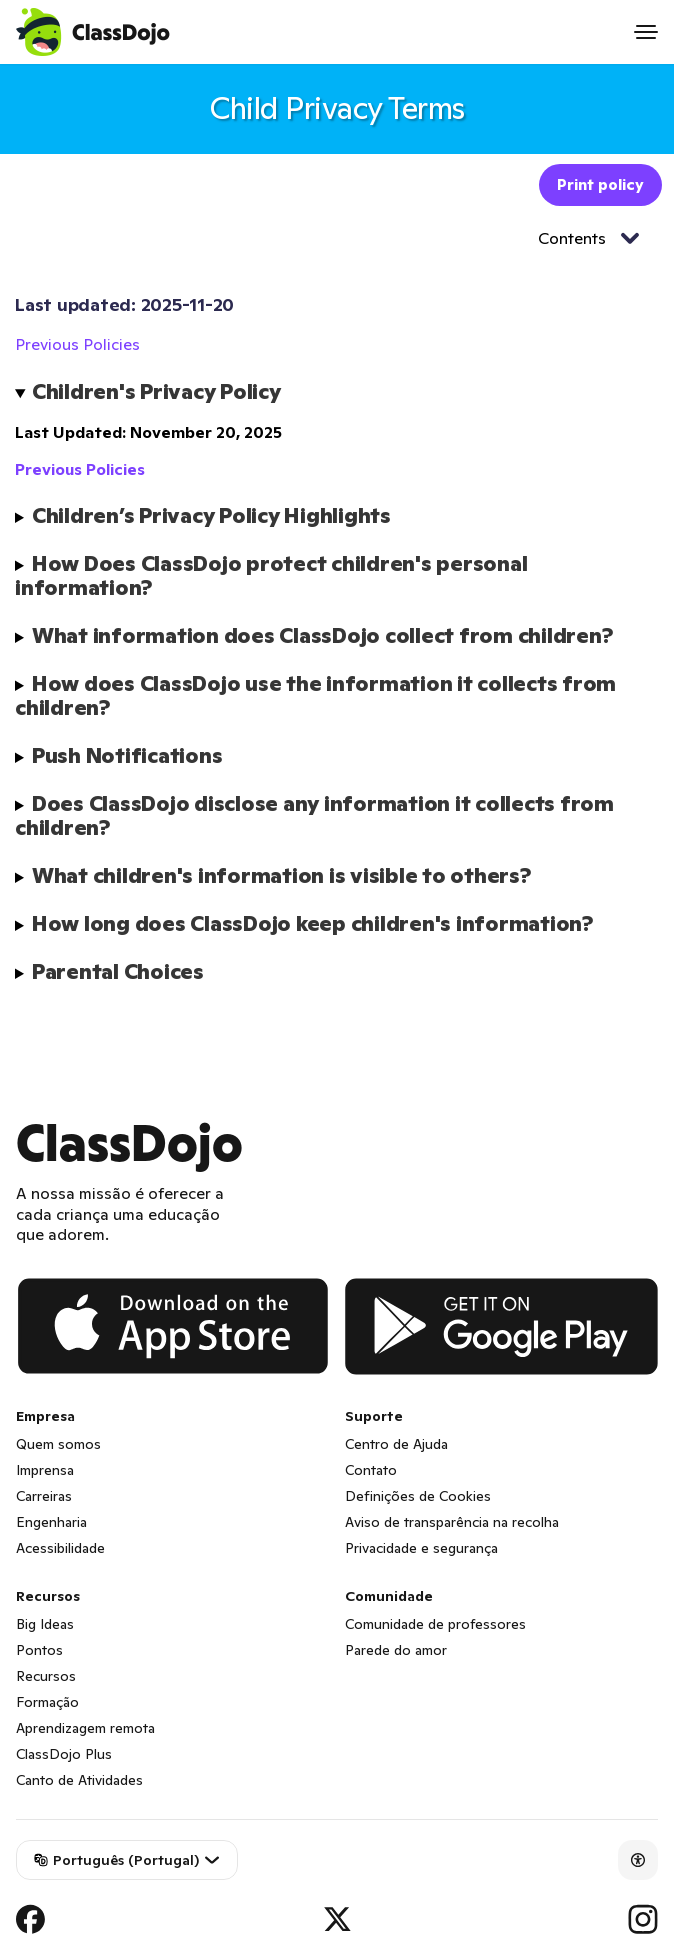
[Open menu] (646, 32)
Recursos (46, 1676)
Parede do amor (396, 1650)
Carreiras (44, 1496)
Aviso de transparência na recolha (452, 1522)
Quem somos (58, 1444)
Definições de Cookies (418, 1496)
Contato (371, 1470)
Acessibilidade (60, 1548)
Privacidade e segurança (421, 1548)
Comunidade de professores (435, 1624)
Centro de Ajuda (396, 1444)
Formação (47, 1702)
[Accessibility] (638, 1860)
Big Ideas (45, 1624)
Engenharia (51, 1522)
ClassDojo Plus (64, 1754)
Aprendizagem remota (85, 1728)
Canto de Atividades (79, 1780)
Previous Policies (77, 344)
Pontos (39, 1650)
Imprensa (45, 1470)
